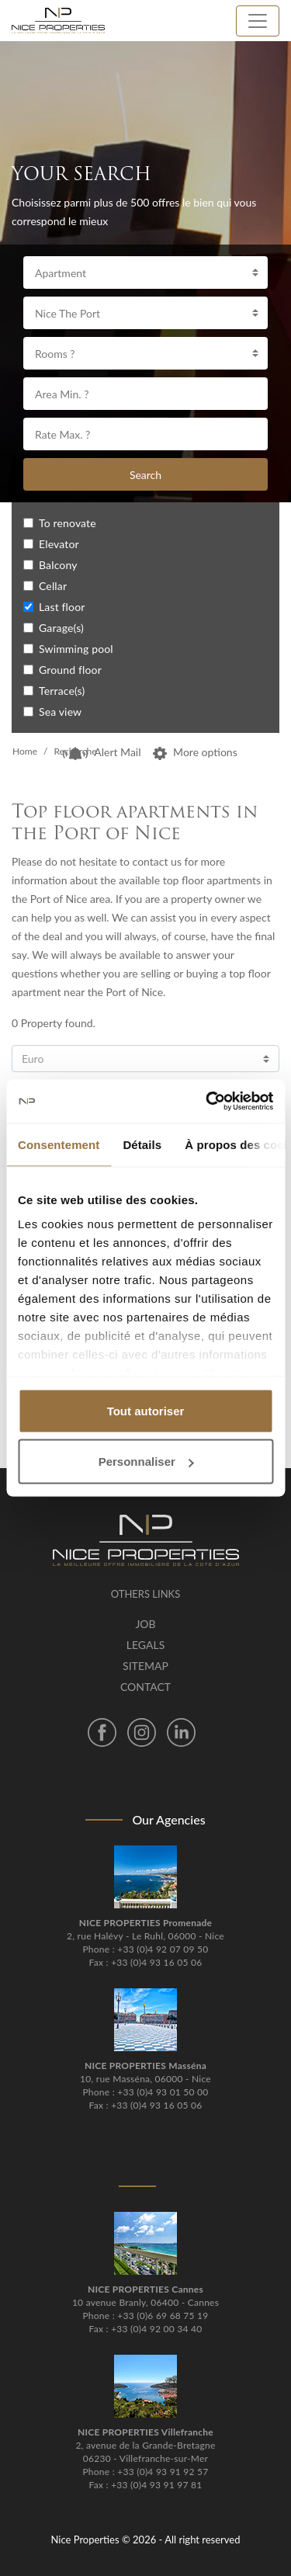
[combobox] (145, 272)
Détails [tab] (142, 1144)
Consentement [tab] (58, 1144)
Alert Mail (101, 752)
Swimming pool (76, 648)
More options (195, 752)
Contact (145, 1686)
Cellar (53, 585)
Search (145, 474)
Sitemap (145, 1665)
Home (24, 751)
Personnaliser (146, 1461)
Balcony (58, 564)
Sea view (60, 711)
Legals (145, 1644)
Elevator (59, 543)
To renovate (67, 522)
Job (145, 1623)
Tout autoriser (146, 1410)
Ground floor (70, 669)
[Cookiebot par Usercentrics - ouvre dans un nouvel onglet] (207, 1102)
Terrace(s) (62, 690)
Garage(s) (61, 627)
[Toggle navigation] (257, 20)
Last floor (62, 606)
